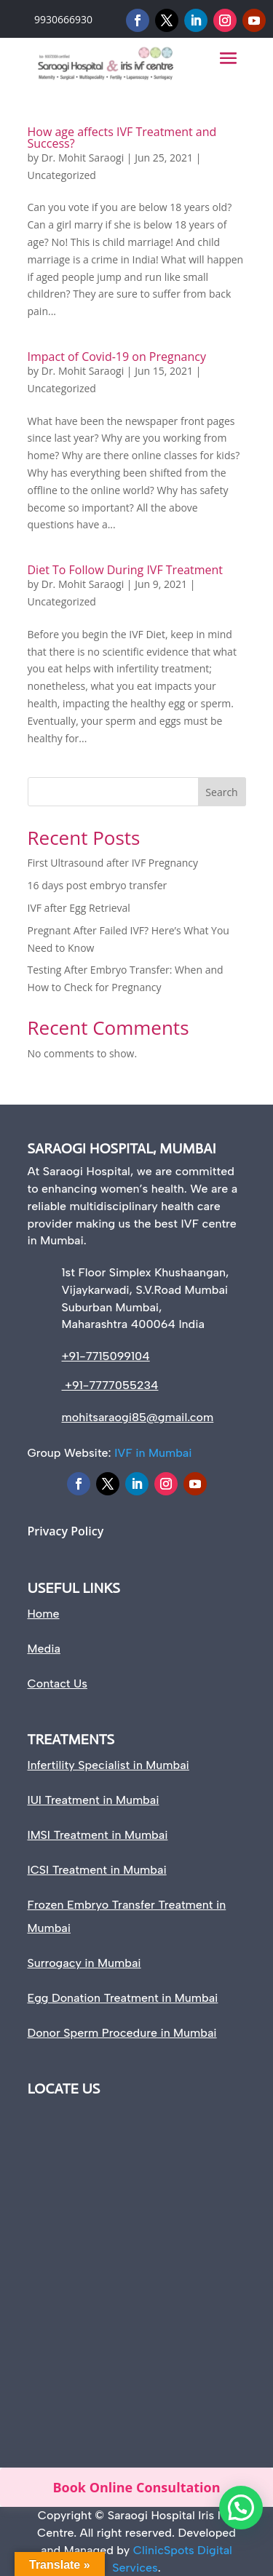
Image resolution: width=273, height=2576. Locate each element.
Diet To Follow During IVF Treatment (125, 570)
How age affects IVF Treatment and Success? (122, 137)
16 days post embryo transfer (97, 885)
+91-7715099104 (106, 1356)
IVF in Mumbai (152, 1453)
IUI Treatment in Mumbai (93, 1800)
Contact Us (57, 1683)
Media (44, 1648)
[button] (241, 2507)
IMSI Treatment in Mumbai (98, 1835)
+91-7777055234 (110, 1385)
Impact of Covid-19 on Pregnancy (117, 357)
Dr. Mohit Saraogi (82, 157)
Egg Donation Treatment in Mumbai (123, 1998)
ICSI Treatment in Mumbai (97, 1870)
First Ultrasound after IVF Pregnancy (113, 863)
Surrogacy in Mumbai (84, 1963)
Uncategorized (62, 175)
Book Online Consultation (136, 2487)
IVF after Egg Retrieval (79, 908)
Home (44, 1614)
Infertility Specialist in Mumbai (108, 1765)
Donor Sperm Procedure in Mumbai (122, 2033)
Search (221, 792)
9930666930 (63, 19)
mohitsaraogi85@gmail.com (138, 1417)
